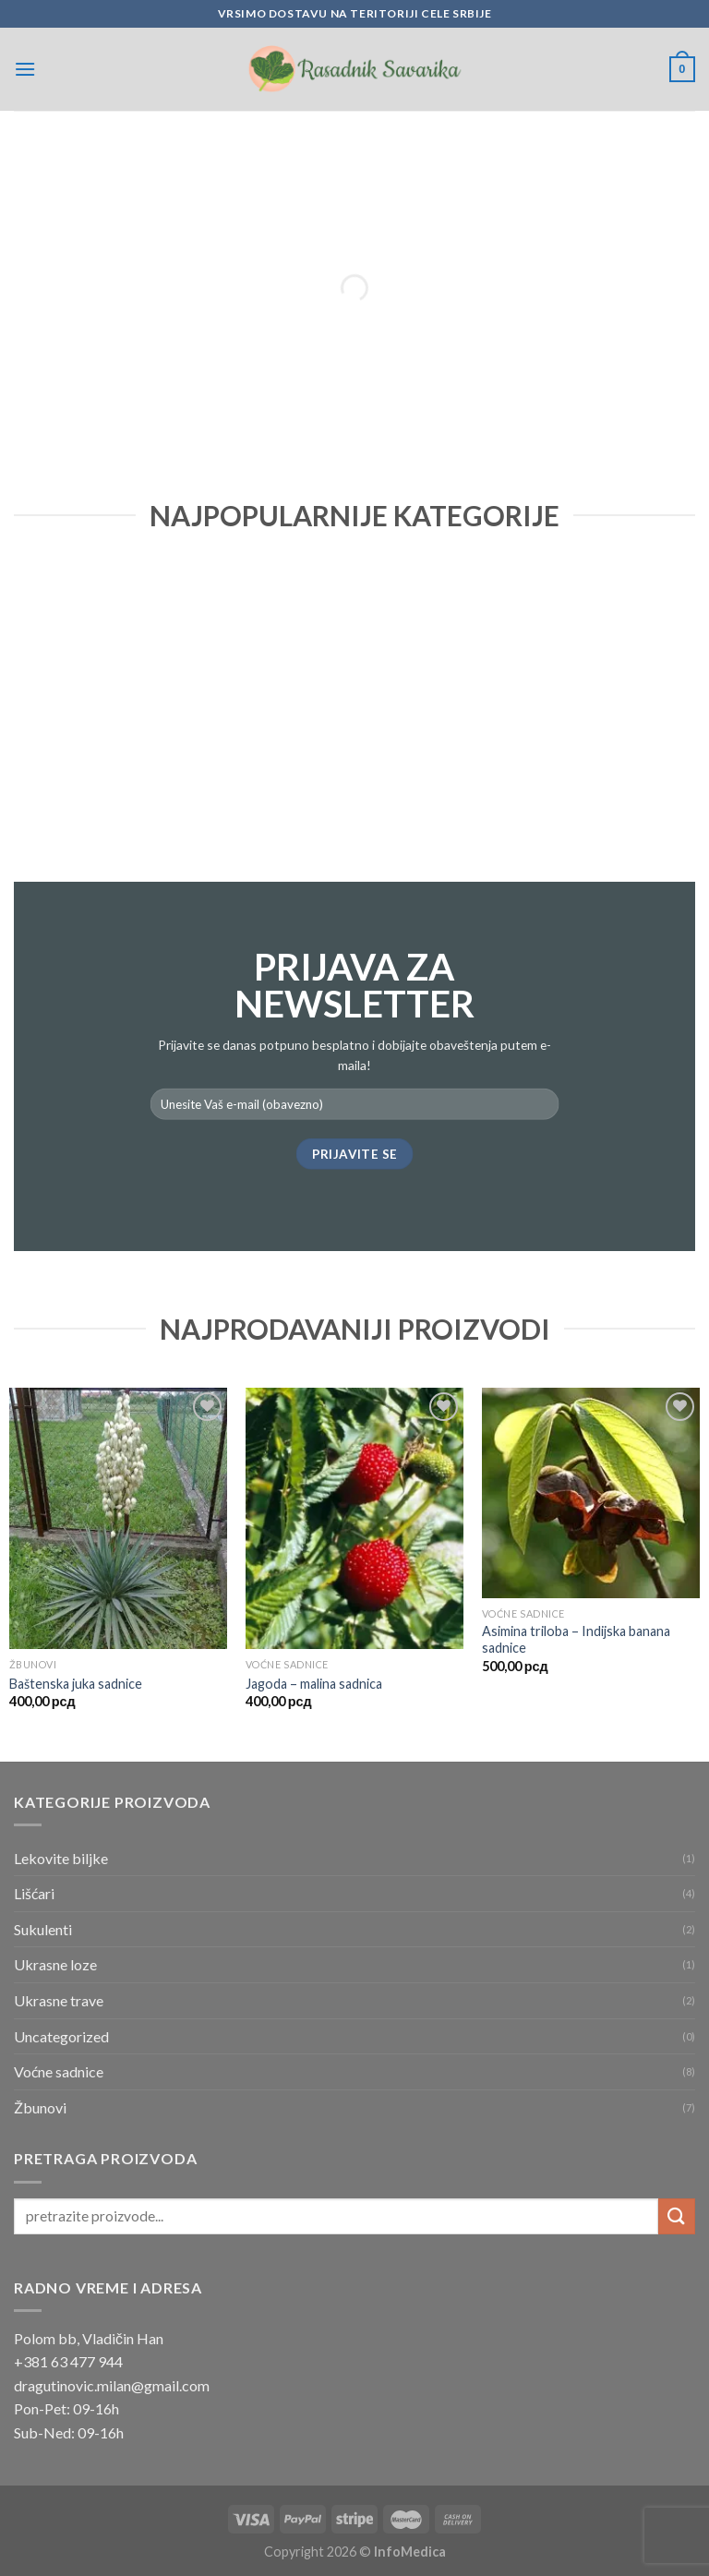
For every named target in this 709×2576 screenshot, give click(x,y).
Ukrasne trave (58, 2000)
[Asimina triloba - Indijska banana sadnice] (591, 1493)
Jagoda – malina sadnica (314, 1683)
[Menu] (25, 68)
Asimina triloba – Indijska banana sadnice (576, 1639)
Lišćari (34, 1893)
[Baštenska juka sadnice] (118, 1518)
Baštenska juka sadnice (75, 1683)
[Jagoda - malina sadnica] (354, 1518)
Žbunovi (40, 2107)
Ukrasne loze (55, 1964)
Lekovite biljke (61, 1858)
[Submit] (676, 2216)
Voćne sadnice (58, 2071)
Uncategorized (61, 2036)
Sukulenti (43, 1929)
